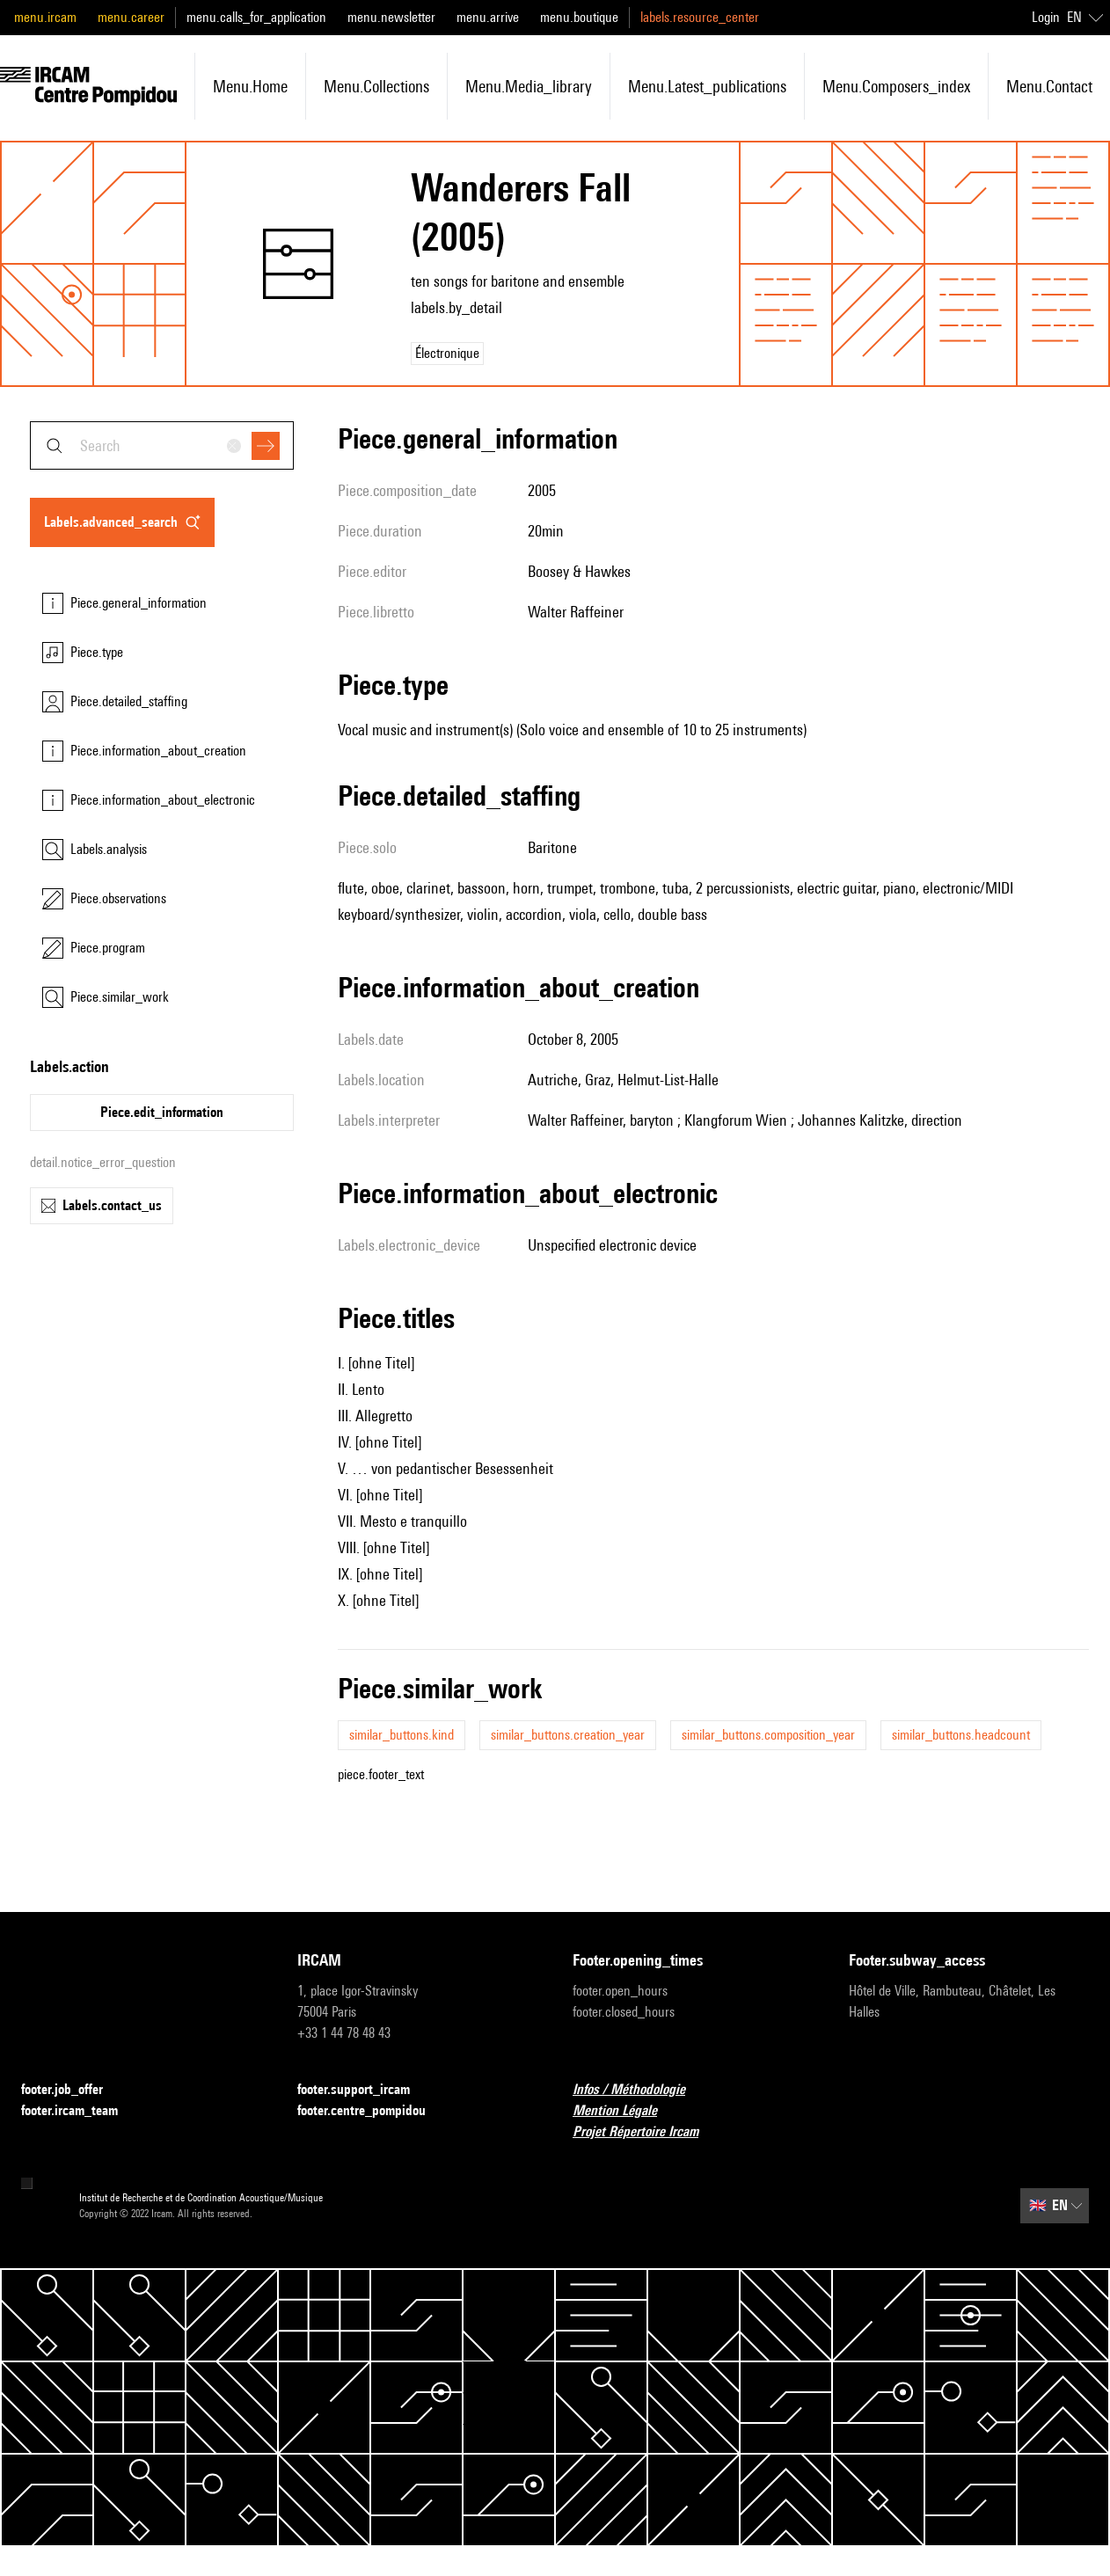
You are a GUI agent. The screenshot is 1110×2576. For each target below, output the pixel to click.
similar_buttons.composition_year (768, 1734)
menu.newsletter (391, 17)
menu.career (131, 17)
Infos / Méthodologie (639, 2090)
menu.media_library (528, 86)
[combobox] (162, 445)
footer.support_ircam (364, 2090)
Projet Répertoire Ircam (646, 2132)
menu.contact (1049, 86)
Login (1046, 17)
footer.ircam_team (80, 2111)
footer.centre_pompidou (372, 2111)
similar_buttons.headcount (961, 1734)
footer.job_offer (72, 2090)
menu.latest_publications (707, 86)
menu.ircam (45, 17)
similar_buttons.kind (401, 1734)
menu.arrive (487, 17)
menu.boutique (579, 17)
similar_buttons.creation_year (568, 1734)
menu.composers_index (896, 86)
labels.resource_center (699, 17)
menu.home (250, 86)
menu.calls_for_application (256, 17)
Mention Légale (625, 2111)
